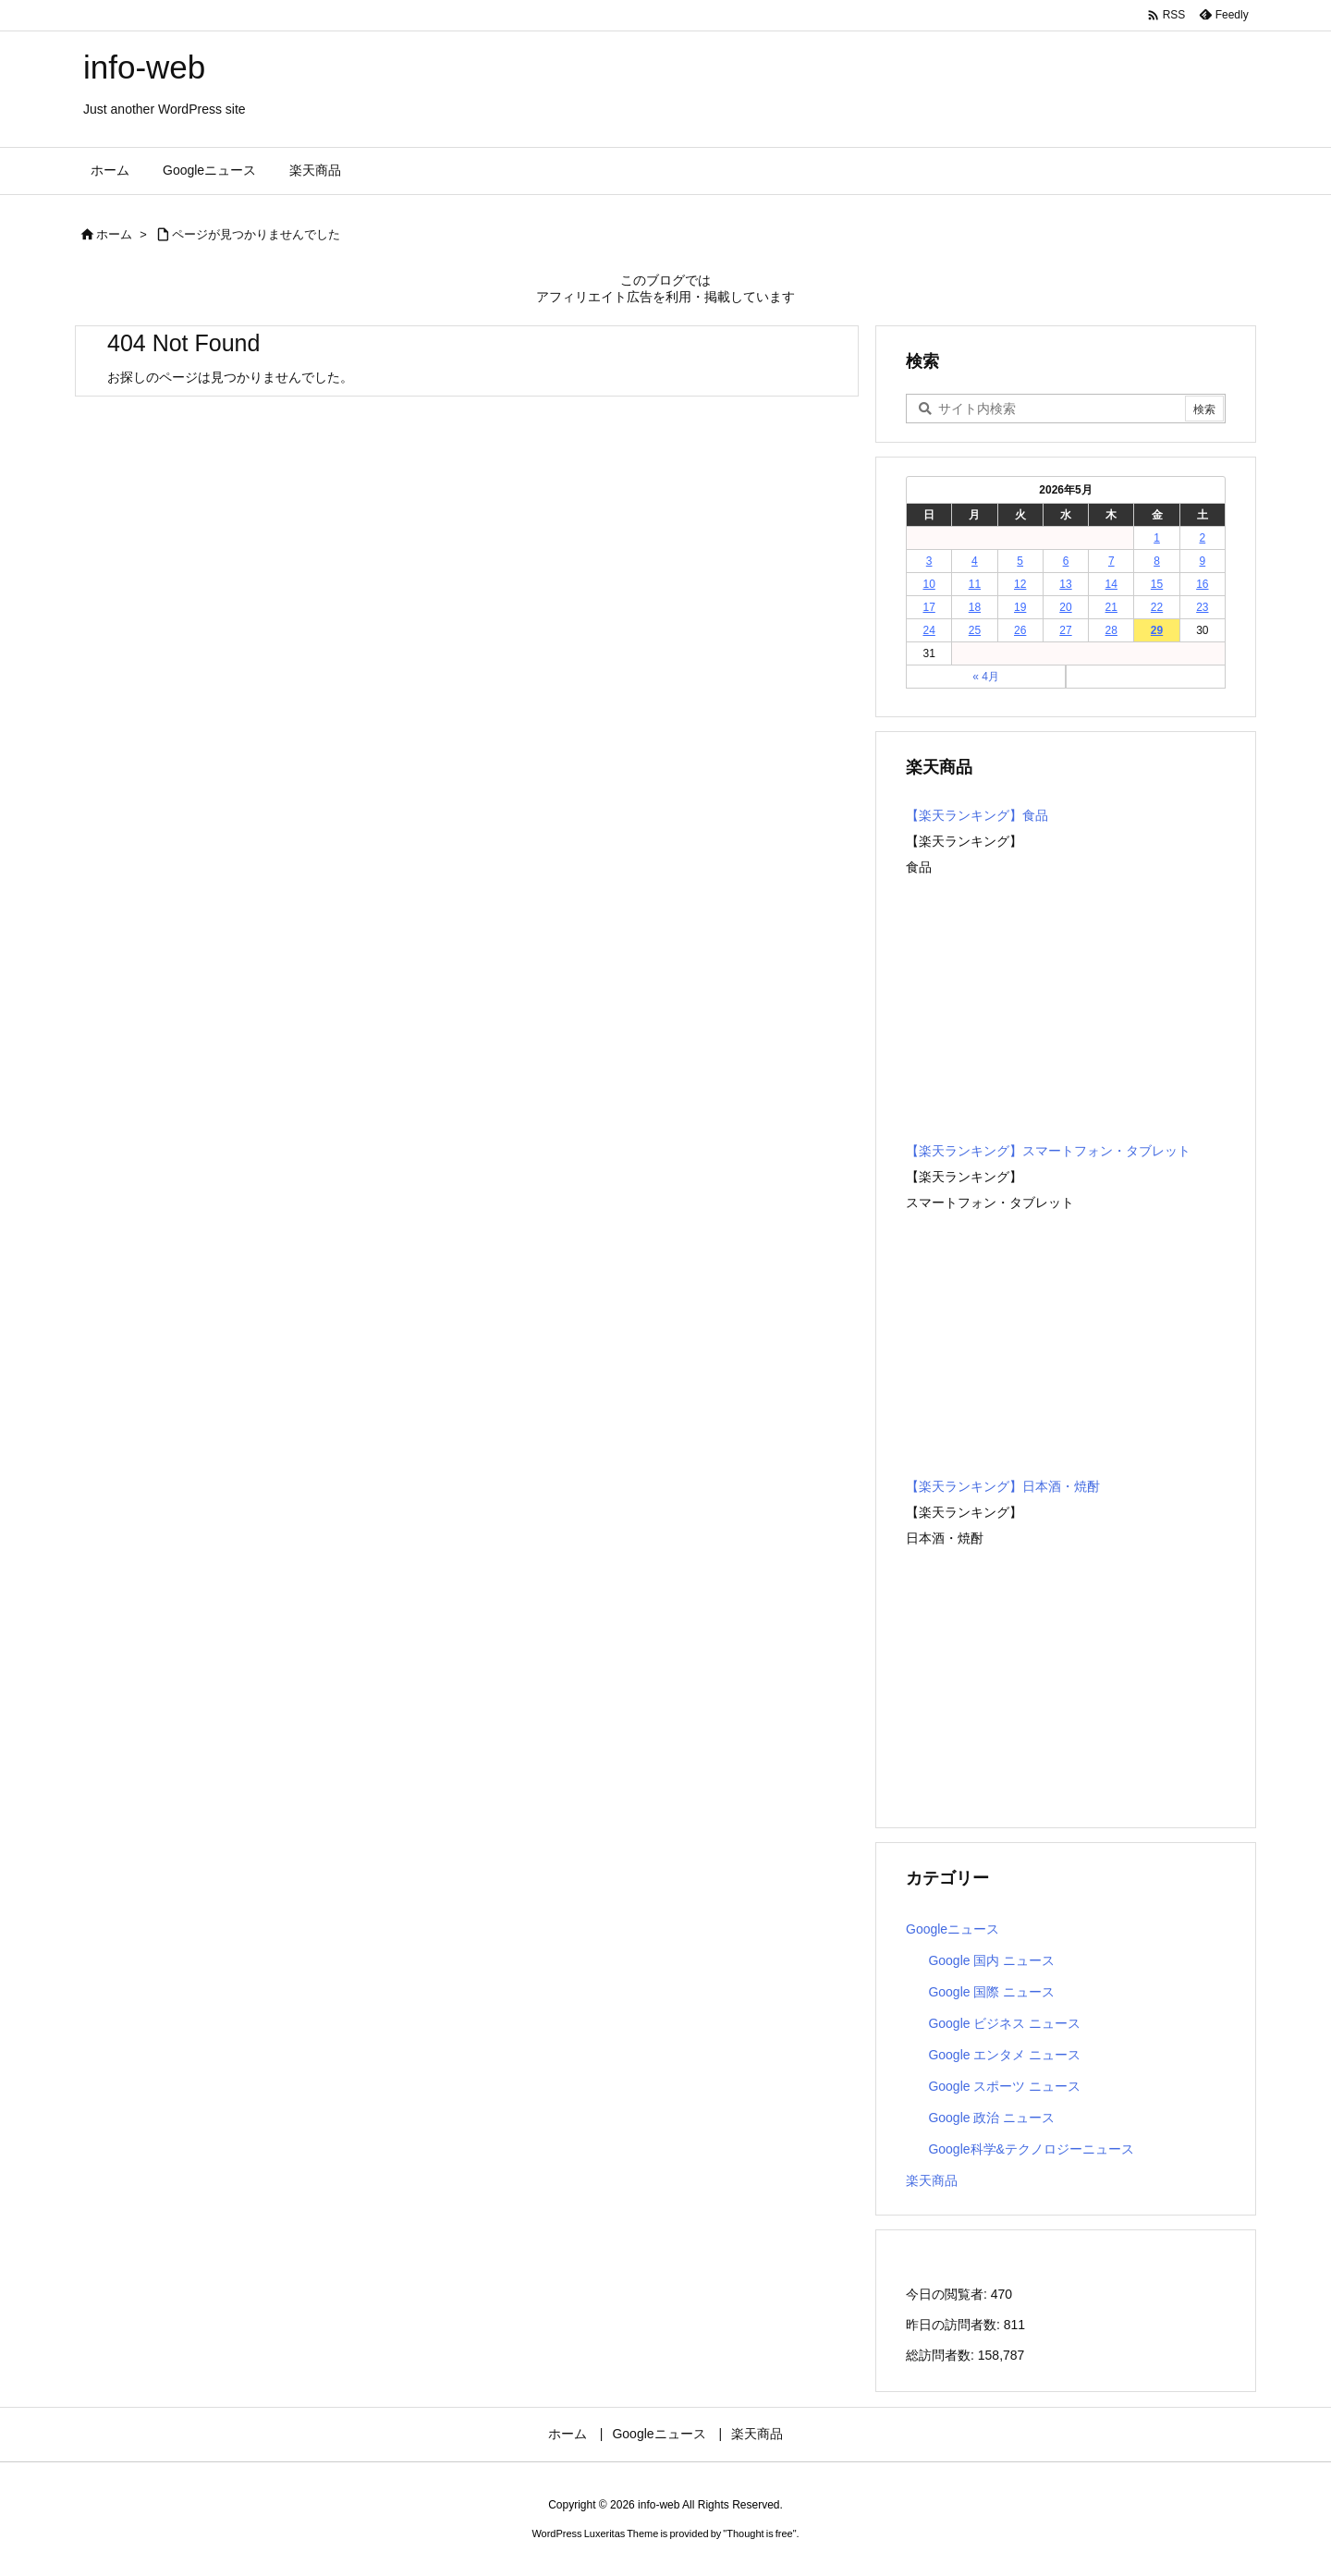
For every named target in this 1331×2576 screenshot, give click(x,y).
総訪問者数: (942, 2355)
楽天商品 (932, 2180)
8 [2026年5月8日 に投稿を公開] (1157, 561)
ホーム (114, 234)
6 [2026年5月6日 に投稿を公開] (1066, 561)
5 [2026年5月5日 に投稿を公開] (1020, 561)
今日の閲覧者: (948, 2294)
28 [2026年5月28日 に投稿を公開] (1111, 630)
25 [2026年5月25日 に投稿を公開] (975, 630)
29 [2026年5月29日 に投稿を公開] (1157, 630)
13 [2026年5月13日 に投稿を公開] (1065, 584)
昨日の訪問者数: (955, 2324)
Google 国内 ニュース (991, 1960)
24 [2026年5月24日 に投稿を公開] (928, 630)
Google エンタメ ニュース (1004, 2054)
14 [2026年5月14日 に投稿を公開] (1111, 584)
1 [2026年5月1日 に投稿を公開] (1157, 537)
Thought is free (759, 2533)
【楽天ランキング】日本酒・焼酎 (1003, 1486)
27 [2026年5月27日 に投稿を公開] (1065, 630)
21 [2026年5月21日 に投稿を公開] (1111, 607)
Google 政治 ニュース (991, 2117)
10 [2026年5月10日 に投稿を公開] (928, 584)
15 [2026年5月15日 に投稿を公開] (1157, 584)
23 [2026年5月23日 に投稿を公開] (1202, 607)
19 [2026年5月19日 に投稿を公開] (1020, 607)
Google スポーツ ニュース (1004, 2086)
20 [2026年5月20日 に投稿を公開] (1065, 607)
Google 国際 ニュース (991, 1991)
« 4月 (985, 676)
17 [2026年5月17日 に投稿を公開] (928, 607)
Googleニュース (952, 1929)
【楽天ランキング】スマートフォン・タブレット (1048, 1150)
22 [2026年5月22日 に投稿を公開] (1157, 607)
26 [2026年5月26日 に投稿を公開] (1020, 630)
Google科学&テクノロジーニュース (1030, 2149)
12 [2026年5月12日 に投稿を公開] (1020, 584)
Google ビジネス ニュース (1004, 2023)
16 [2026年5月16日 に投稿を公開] (1202, 584)
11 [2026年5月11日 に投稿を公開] (975, 584)
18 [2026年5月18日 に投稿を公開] (975, 607)
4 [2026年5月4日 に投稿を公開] (974, 561)
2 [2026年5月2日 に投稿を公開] (1203, 537)
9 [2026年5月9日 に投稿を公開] (1203, 561)
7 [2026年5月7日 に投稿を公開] (1111, 561)
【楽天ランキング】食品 (977, 815)
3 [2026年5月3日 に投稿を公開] (929, 561)
